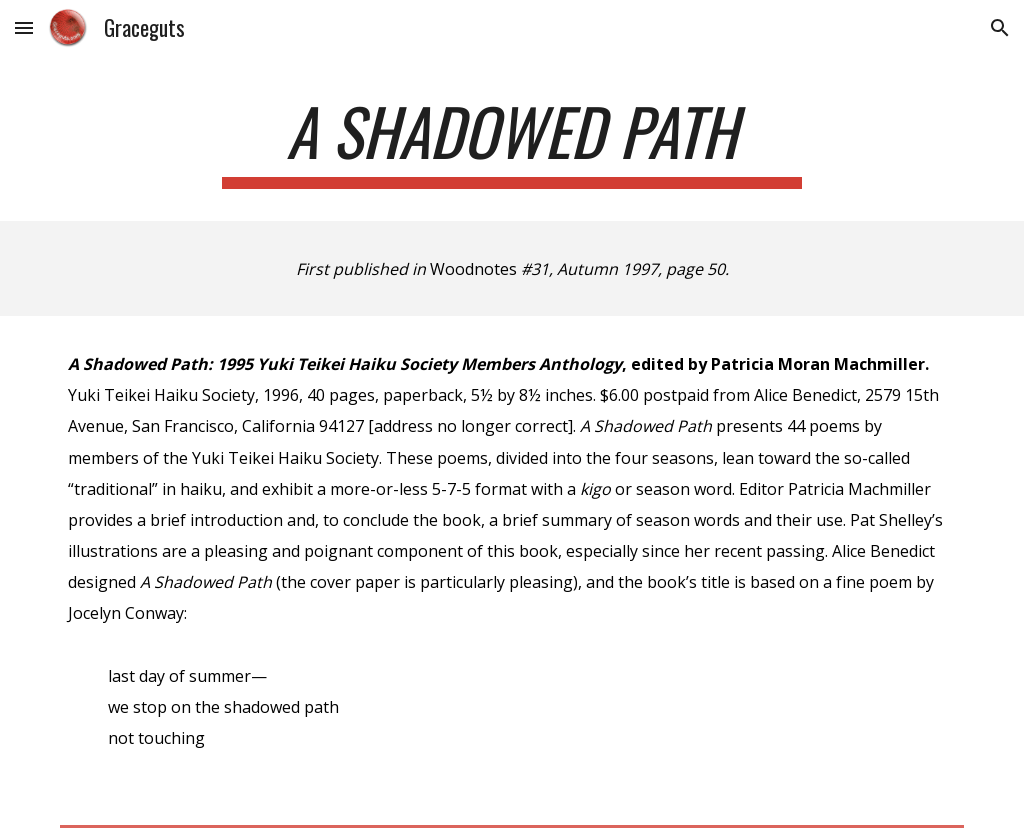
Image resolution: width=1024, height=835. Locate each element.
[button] (24, 27)
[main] (511, 140)
